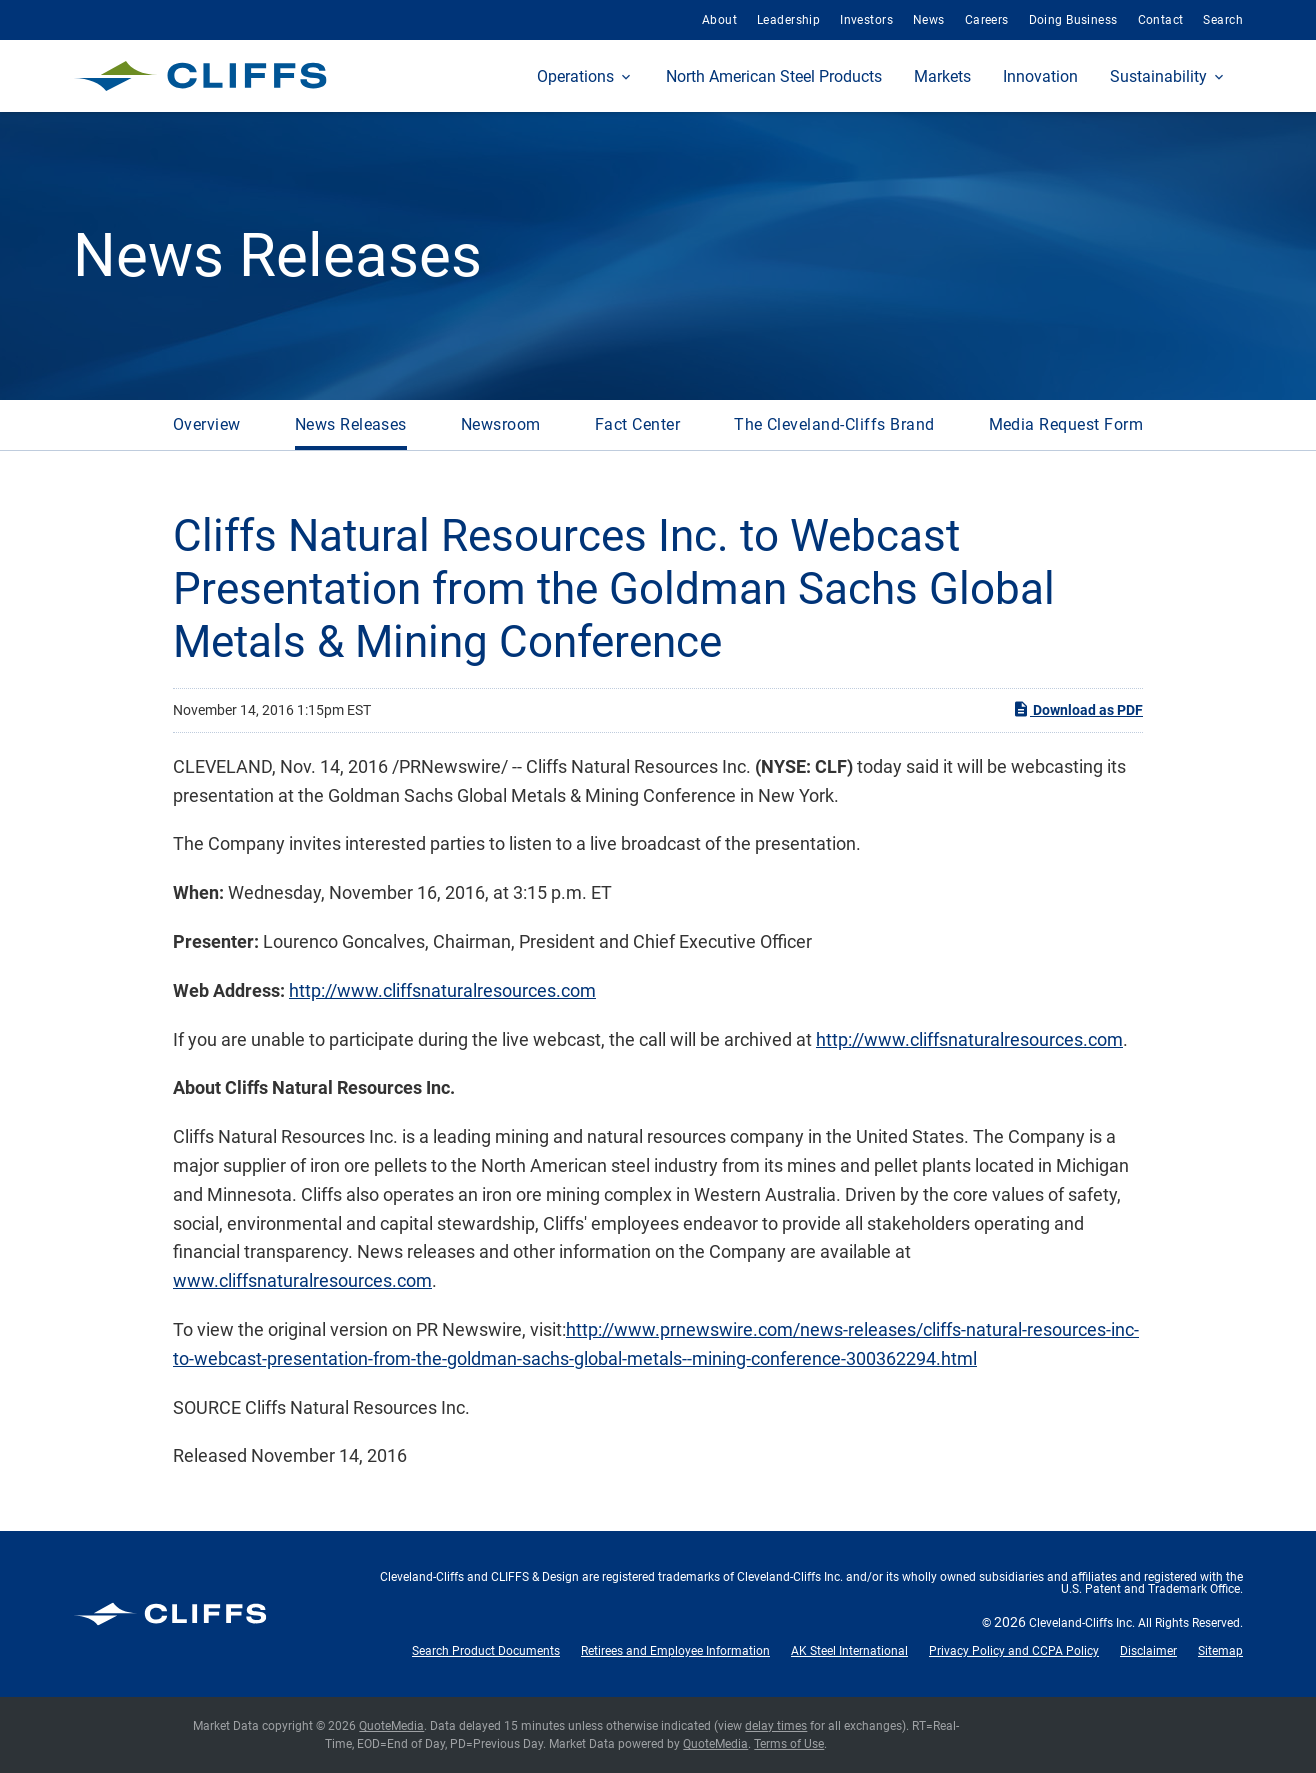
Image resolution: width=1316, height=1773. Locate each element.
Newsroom (501, 424)
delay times (776, 1726)
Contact (1161, 20)
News (929, 20)
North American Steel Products (774, 76)
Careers (987, 20)
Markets (942, 76)
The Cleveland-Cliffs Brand (834, 424)
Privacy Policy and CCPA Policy (1014, 1651)
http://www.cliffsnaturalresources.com (442, 990)
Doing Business (1073, 20)
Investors (866, 20)
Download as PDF (1077, 709)
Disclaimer (1148, 1651)
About (719, 20)
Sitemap (1220, 1651)
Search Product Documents (486, 1651)
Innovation (1040, 76)
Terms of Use (789, 1744)
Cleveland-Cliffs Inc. (1082, 1623)
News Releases (351, 424)
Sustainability (1158, 76)
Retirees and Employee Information (675, 1651)
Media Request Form (1066, 424)
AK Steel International (849, 1651)
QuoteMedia (391, 1726)
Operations (575, 76)
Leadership (788, 20)
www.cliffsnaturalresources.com (302, 1280)
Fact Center (637, 424)
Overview (207, 424)
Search (1223, 20)
